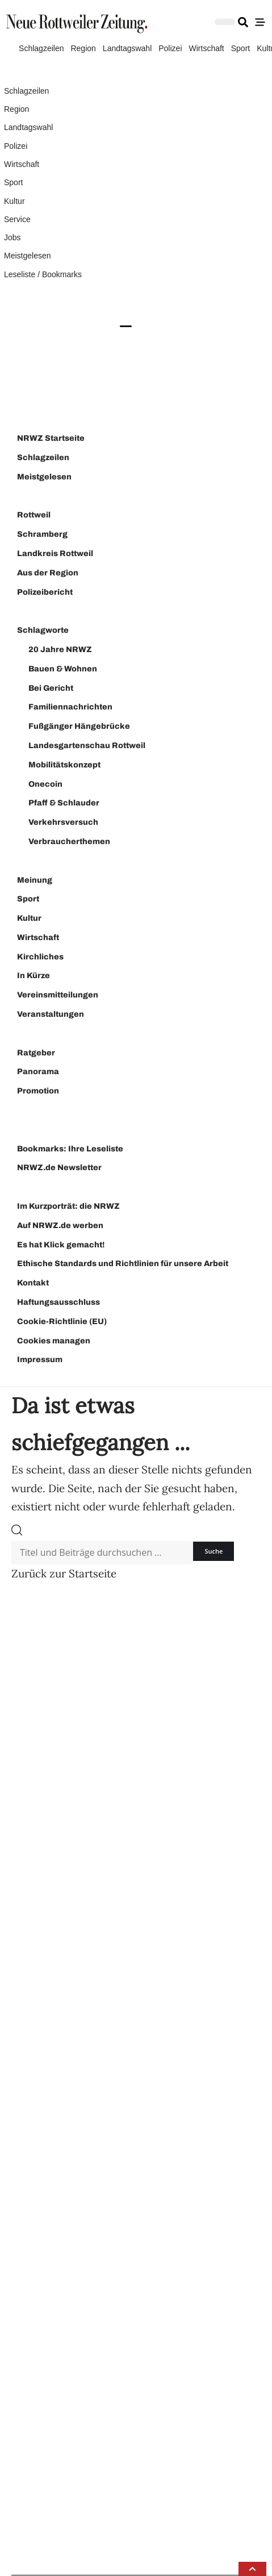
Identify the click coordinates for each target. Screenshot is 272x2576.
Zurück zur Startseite (63, 1573)
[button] (252, 2569)
